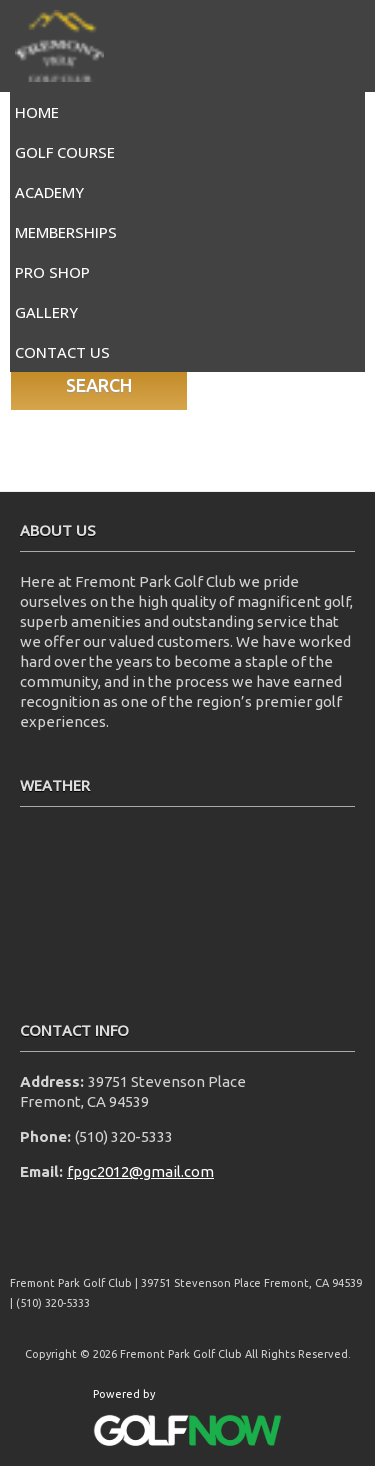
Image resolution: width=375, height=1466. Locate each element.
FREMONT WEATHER (187, 902)
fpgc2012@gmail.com (140, 1171)
